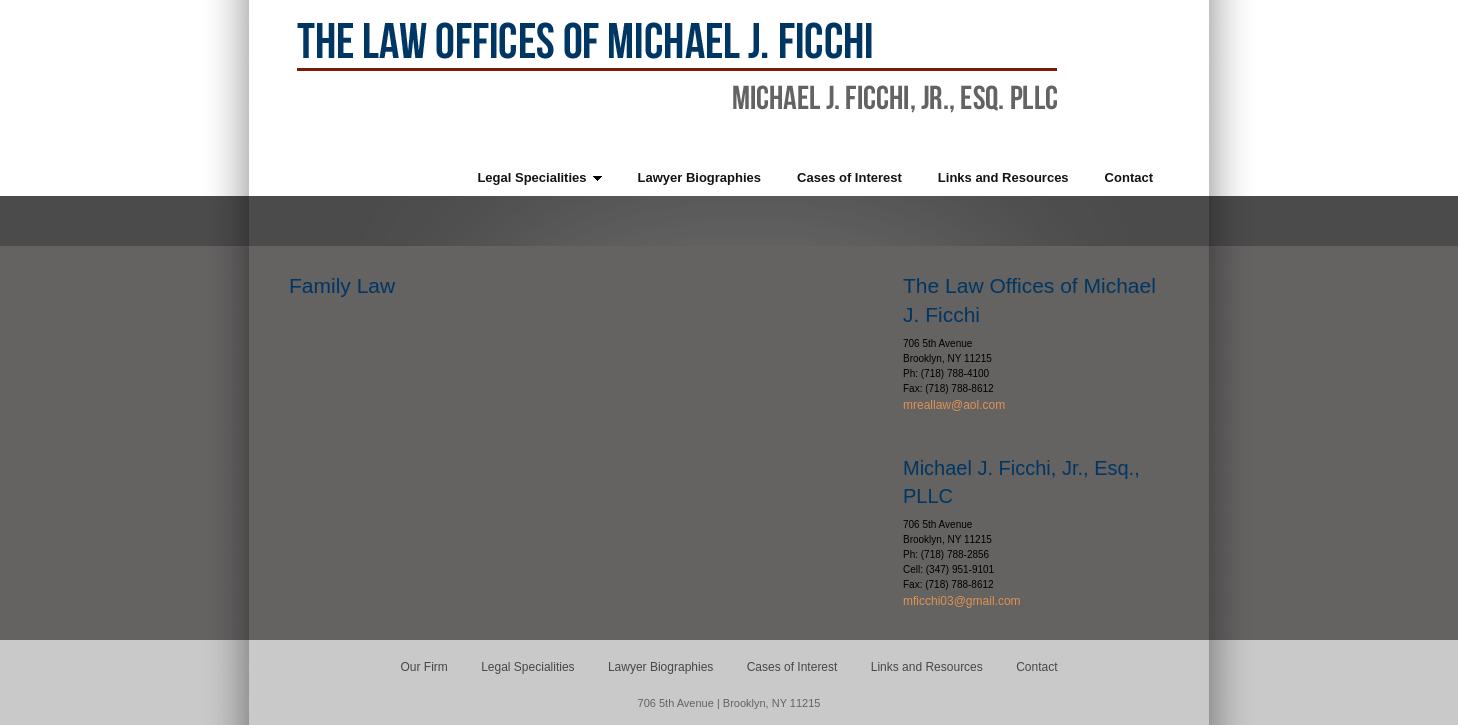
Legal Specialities (527, 667)
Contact (1036, 667)
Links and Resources (927, 667)
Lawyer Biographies (660, 667)
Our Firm (424, 667)
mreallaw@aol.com (954, 405)
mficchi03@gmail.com (962, 601)
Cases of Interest (792, 667)
